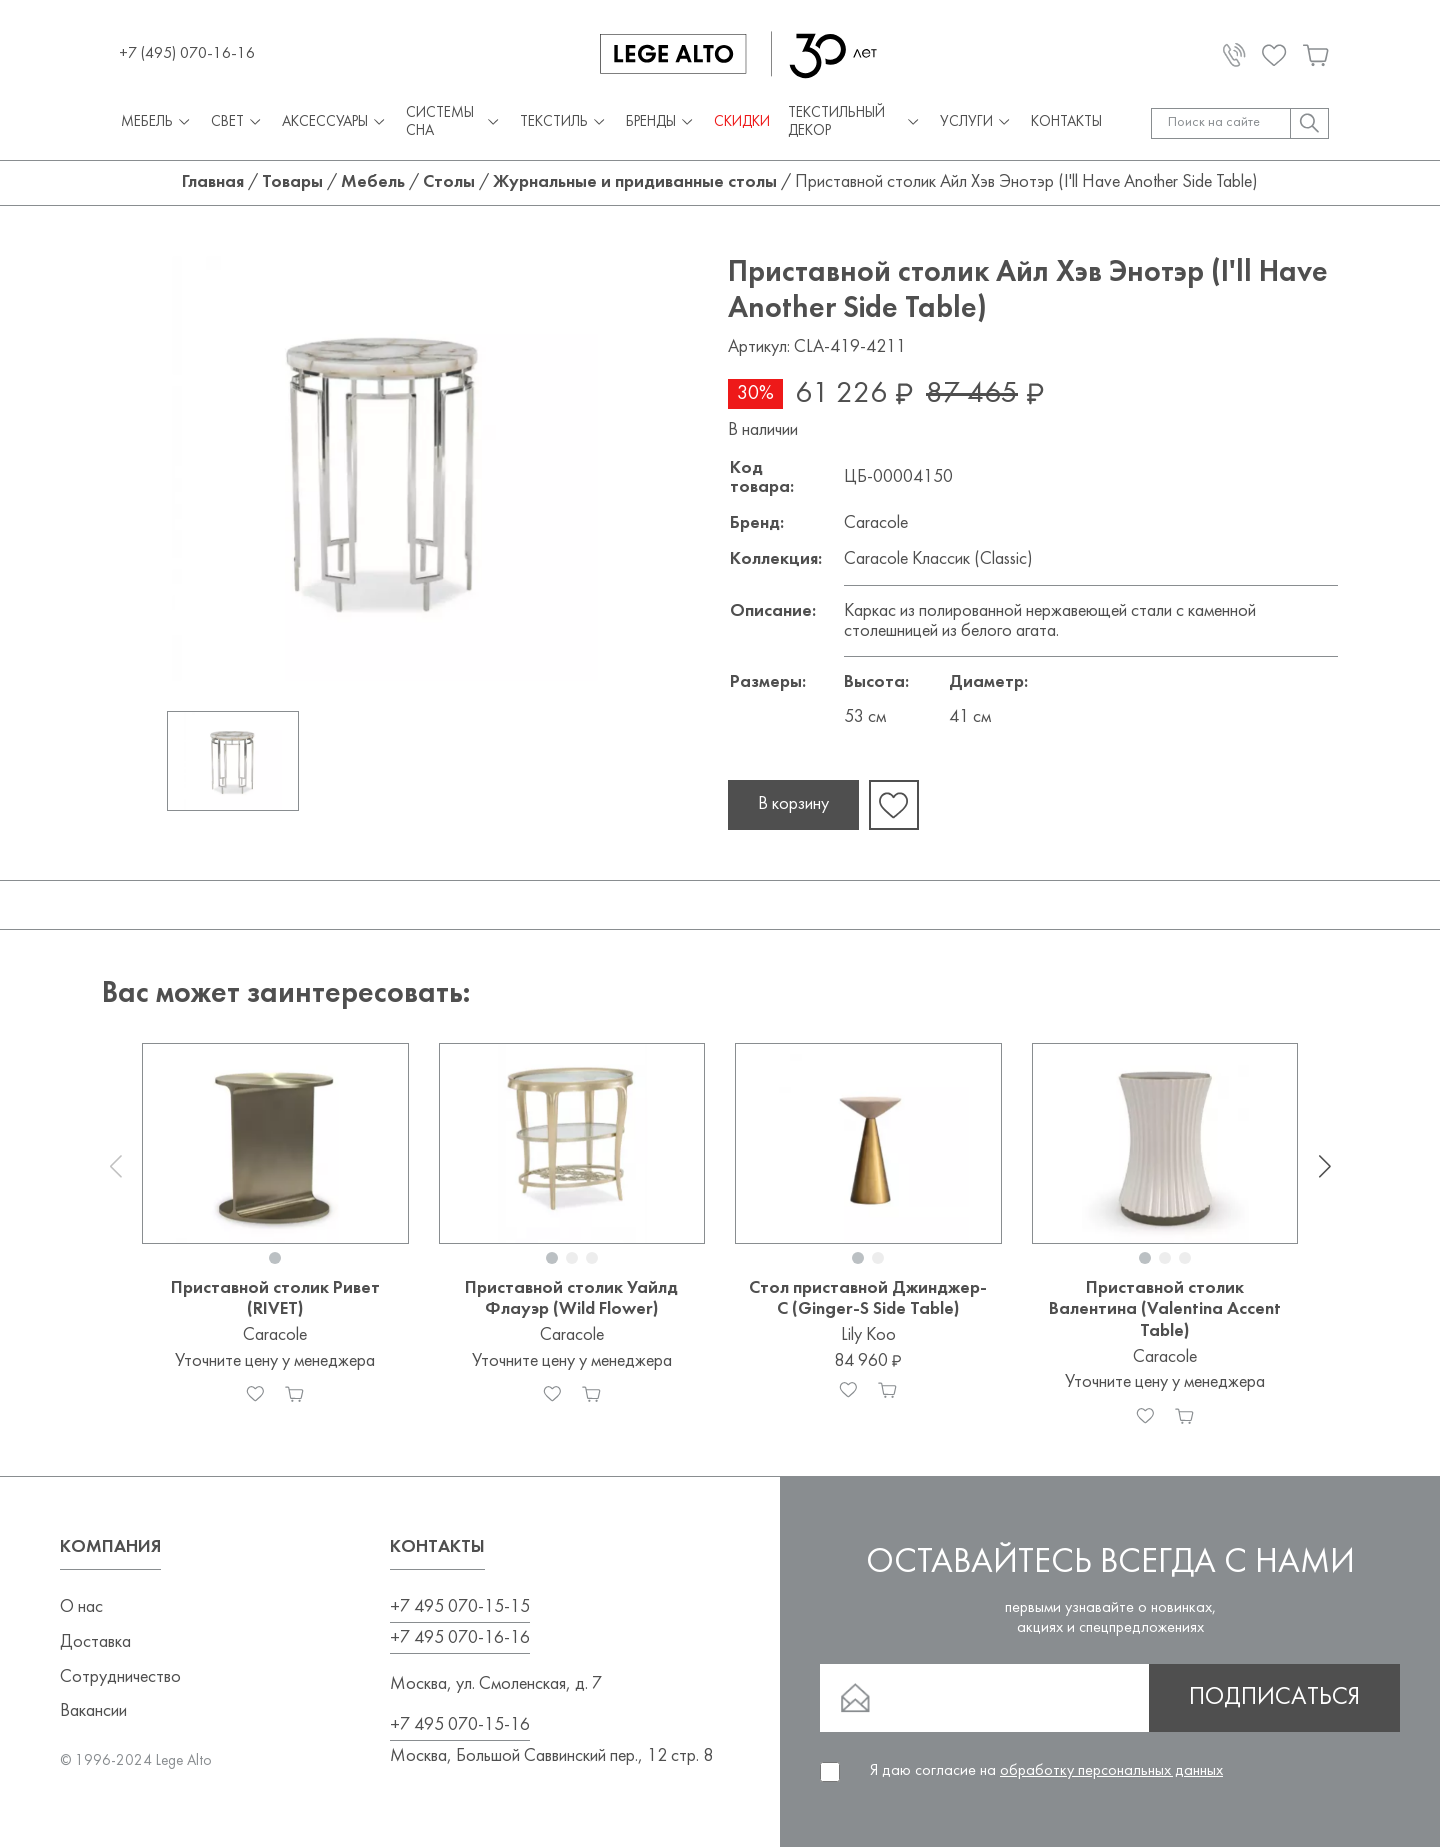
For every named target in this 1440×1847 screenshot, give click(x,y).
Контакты (1066, 122)
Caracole (876, 523)
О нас (81, 1607)
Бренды (661, 123)
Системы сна (454, 122)
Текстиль (564, 123)
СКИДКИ (742, 122)
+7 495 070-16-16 (460, 1638)
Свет (237, 123)
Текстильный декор (854, 122)
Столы (449, 182)
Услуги (976, 123)
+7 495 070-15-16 (460, 1725)
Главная (213, 182)
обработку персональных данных (1111, 1771)
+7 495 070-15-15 (460, 1607)
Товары (292, 182)
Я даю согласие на (1046, 1771)
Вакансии (93, 1711)
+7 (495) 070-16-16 (187, 54)
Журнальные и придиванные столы (635, 182)
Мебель (157, 123)
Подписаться (1274, 1698)
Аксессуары (335, 123)
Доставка (95, 1642)
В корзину (793, 804)
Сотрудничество (120, 1677)
